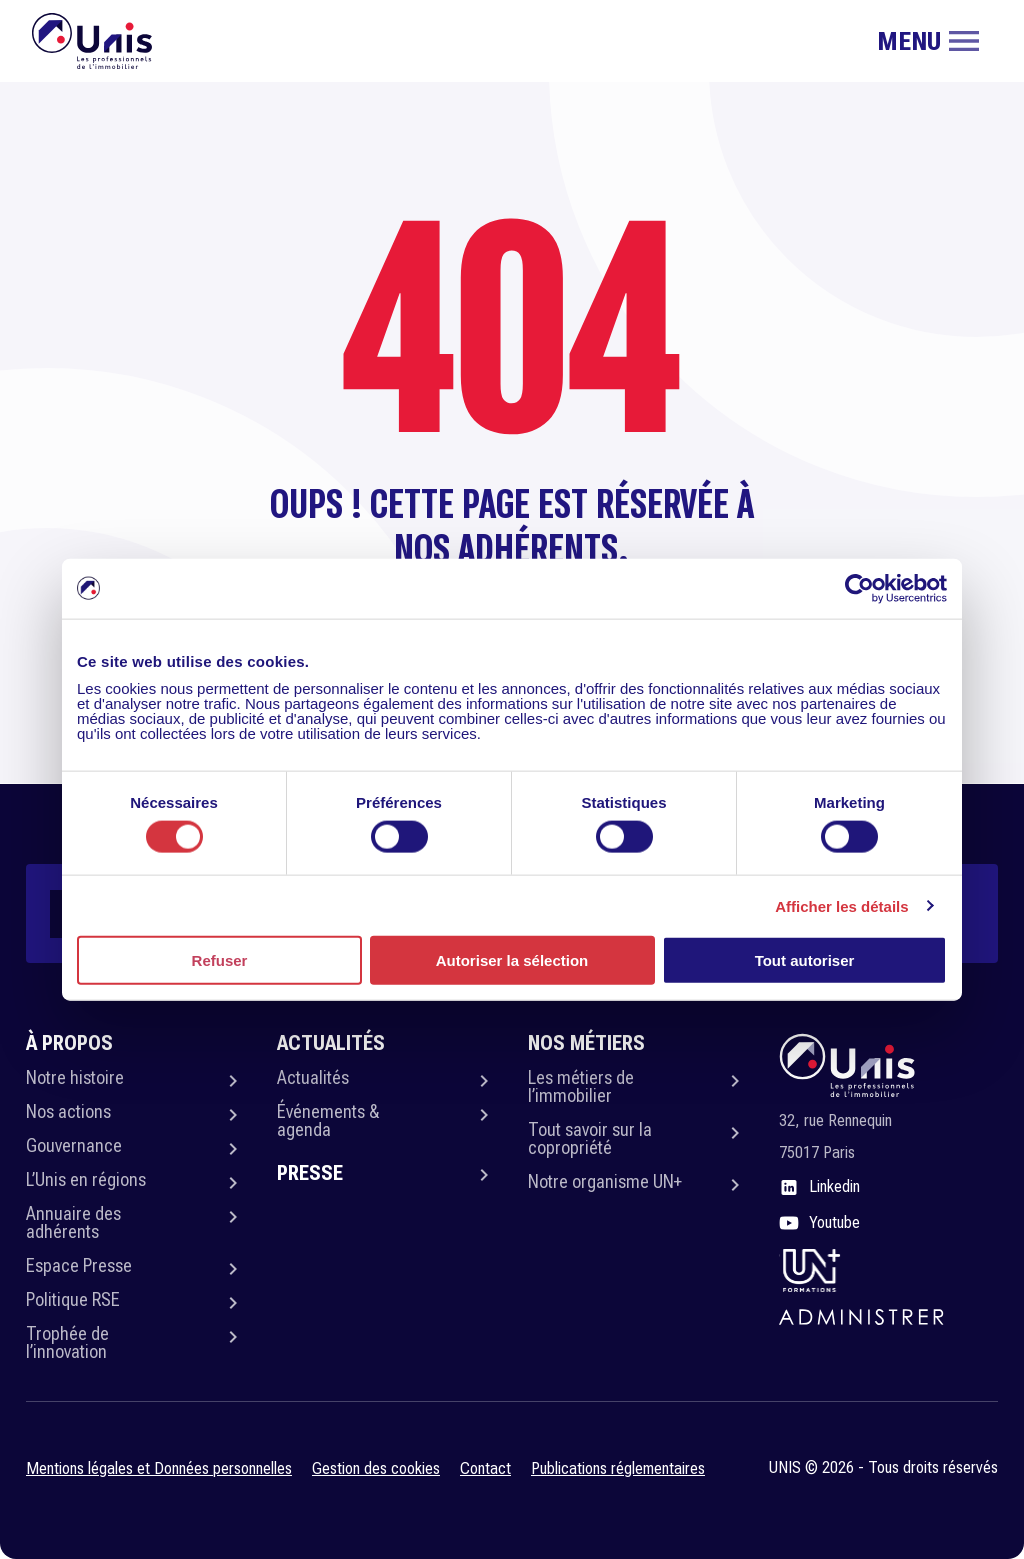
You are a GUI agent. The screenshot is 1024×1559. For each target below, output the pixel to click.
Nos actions (68, 1111)
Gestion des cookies (376, 1468)
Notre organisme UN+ (605, 1181)
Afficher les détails (841, 905)
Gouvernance (74, 1145)
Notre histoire (75, 1077)
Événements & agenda (328, 1120)
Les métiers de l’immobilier (581, 1086)
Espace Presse (79, 1265)
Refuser (220, 960)
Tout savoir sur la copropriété (590, 1138)
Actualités (313, 1077)
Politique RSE (73, 1299)
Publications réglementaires (618, 1468)
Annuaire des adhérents (73, 1222)
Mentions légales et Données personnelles (159, 1468)
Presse (310, 1173)
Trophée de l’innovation (67, 1342)
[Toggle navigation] (928, 41)
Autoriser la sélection (512, 960)
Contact (485, 1468)
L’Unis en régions (86, 1179)
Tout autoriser (805, 960)
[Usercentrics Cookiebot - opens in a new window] (859, 588)
